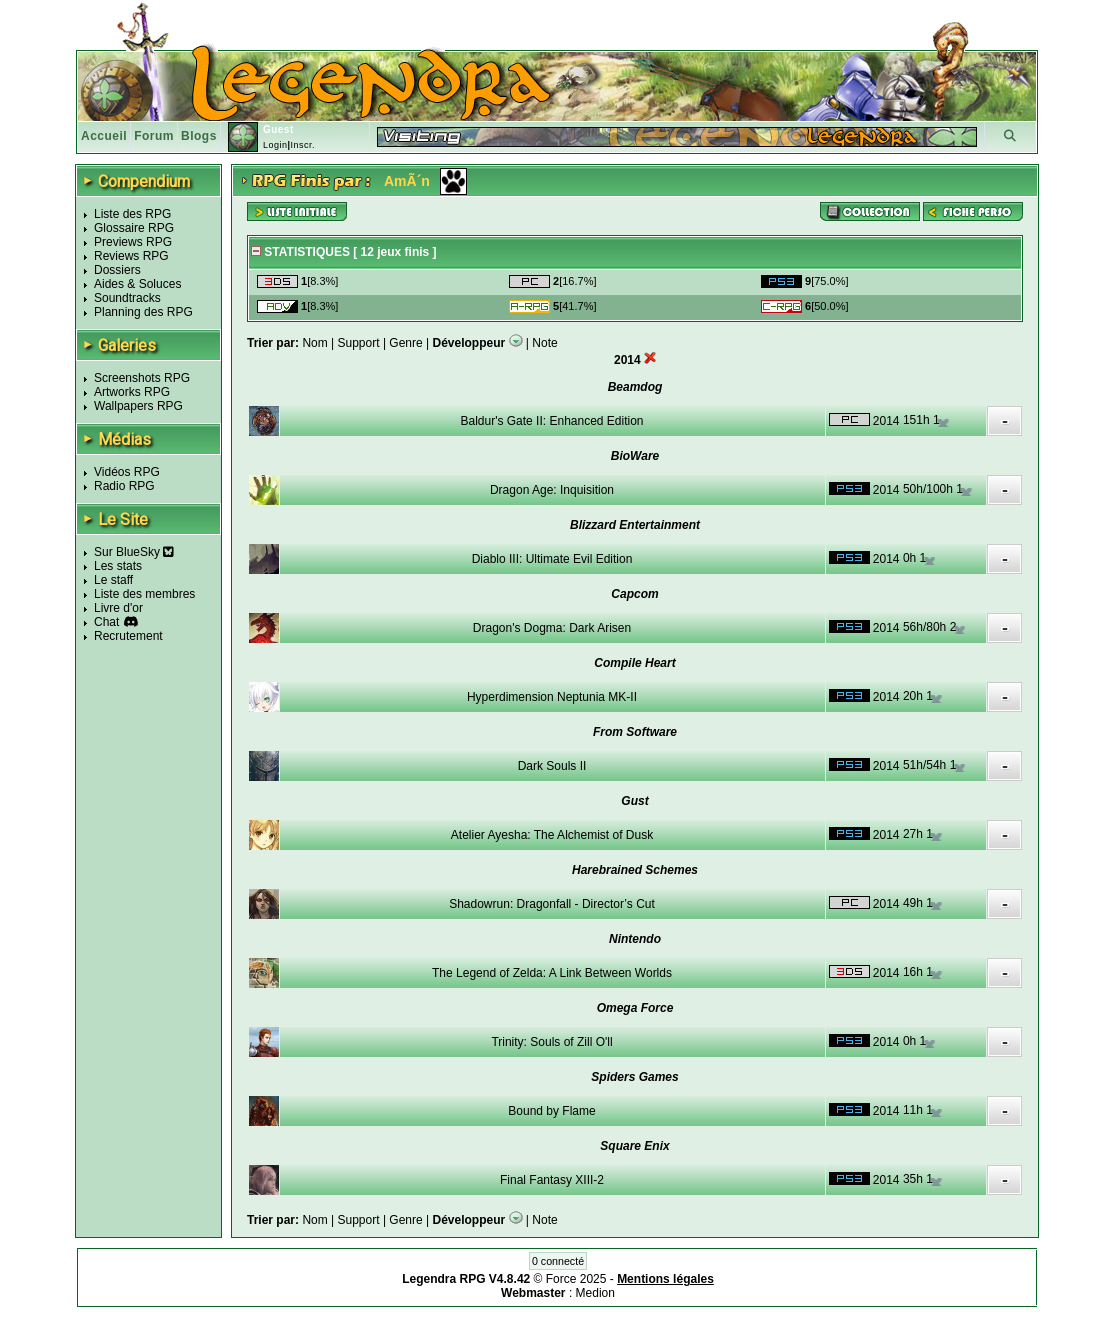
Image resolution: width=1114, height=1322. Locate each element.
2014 (886, 421)
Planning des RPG (143, 312)
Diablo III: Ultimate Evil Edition (552, 559)
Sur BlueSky (134, 552)
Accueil (104, 136)
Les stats (118, 566)
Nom (314, 343)
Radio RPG (124, 486)
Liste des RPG (132, 214)
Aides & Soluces (137, 284)
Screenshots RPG (142, 378)
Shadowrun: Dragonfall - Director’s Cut (552, 904)
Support (359, 343)
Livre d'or (118, 608)
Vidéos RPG (127, 472)
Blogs (199, 136)
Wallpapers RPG (138, 406)
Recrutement (128, 636)
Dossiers (117, 270)
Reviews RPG (131, 256)
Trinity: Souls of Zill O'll (551, 1042)
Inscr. (302, 145)
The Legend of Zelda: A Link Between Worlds (552, 973)
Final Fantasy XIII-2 (552, 1180)
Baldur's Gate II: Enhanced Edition (551, 421)
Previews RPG (133, 242)
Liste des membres (144, 594)
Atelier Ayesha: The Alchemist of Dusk (552, 835)
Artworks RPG (132, 392)
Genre (405, 343)
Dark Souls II (552, 766)
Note (544, 343)
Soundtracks (127, 298)
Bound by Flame (551, 1111)
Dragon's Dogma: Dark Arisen (552, 628)
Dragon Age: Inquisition (552, 490)
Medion (595, 1293)
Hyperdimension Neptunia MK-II (552, 697)
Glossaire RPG (134, 228)
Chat (106, 622)
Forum (154, 136)
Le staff (113, 580)
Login (275, 145)
